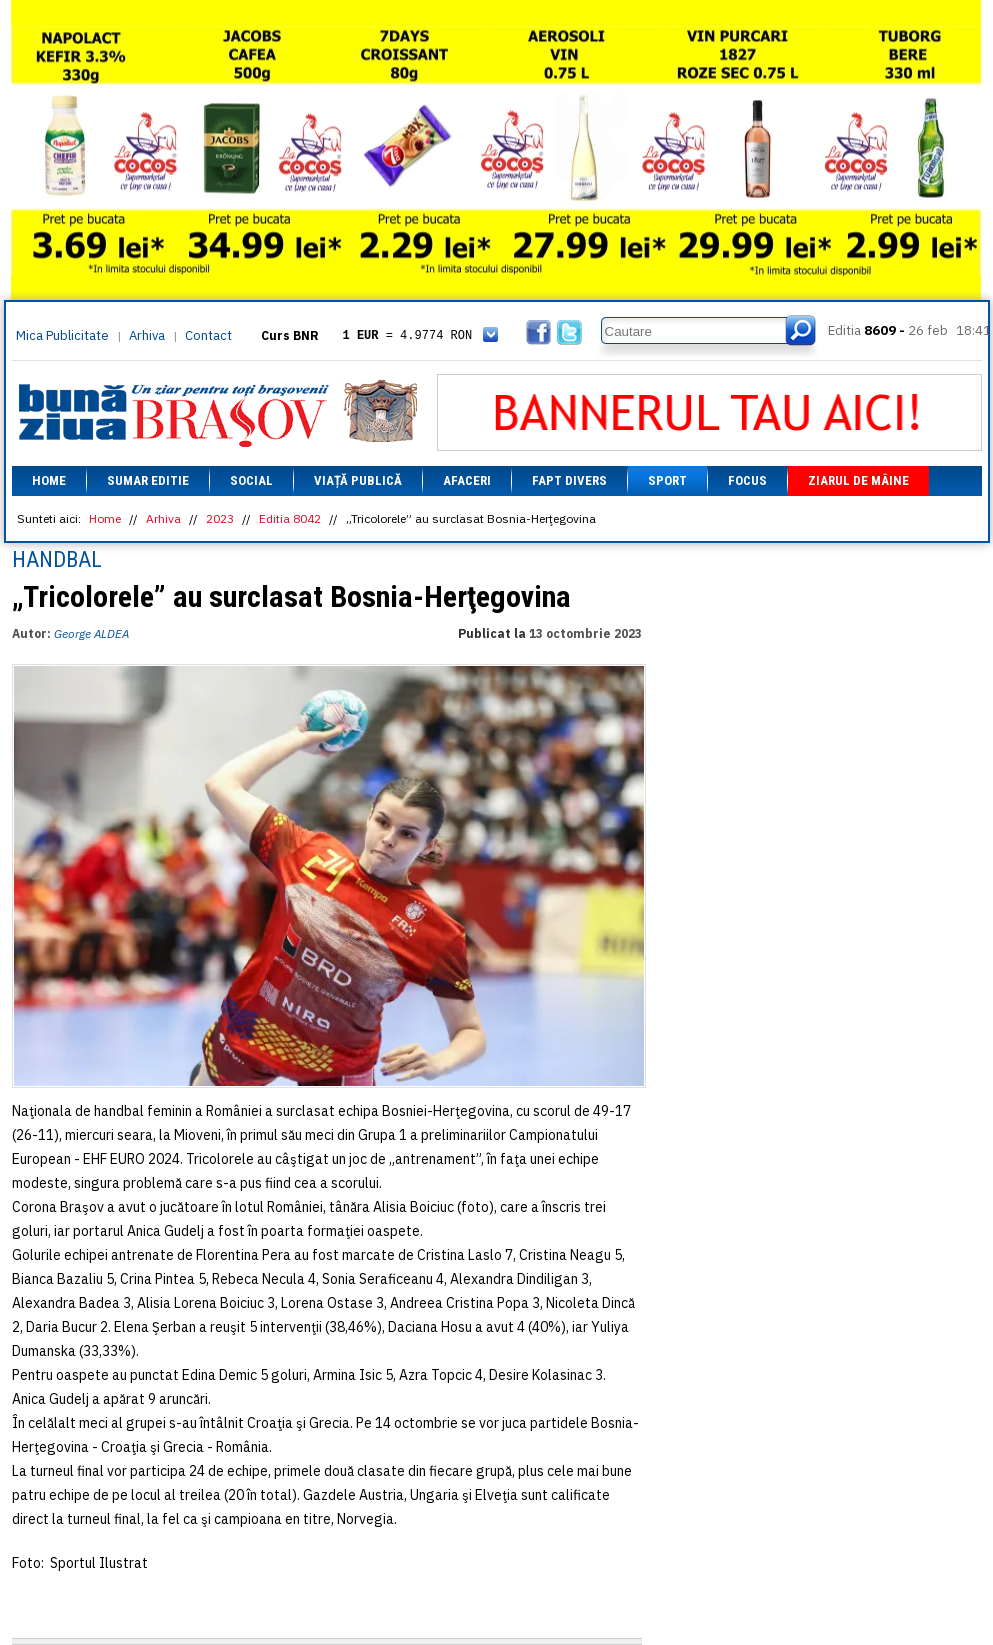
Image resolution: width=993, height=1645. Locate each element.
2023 (220, 518)
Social (251, 480)
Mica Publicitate (62, 335)
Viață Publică (358, 480)
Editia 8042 (290, 518)
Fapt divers (569, 480)
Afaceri (467, 480)
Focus (747, 480)
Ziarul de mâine (858, 480)
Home (49, 480)
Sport (667, 480)
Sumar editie (148, 480)
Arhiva (147, 335)
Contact (208, 335)
